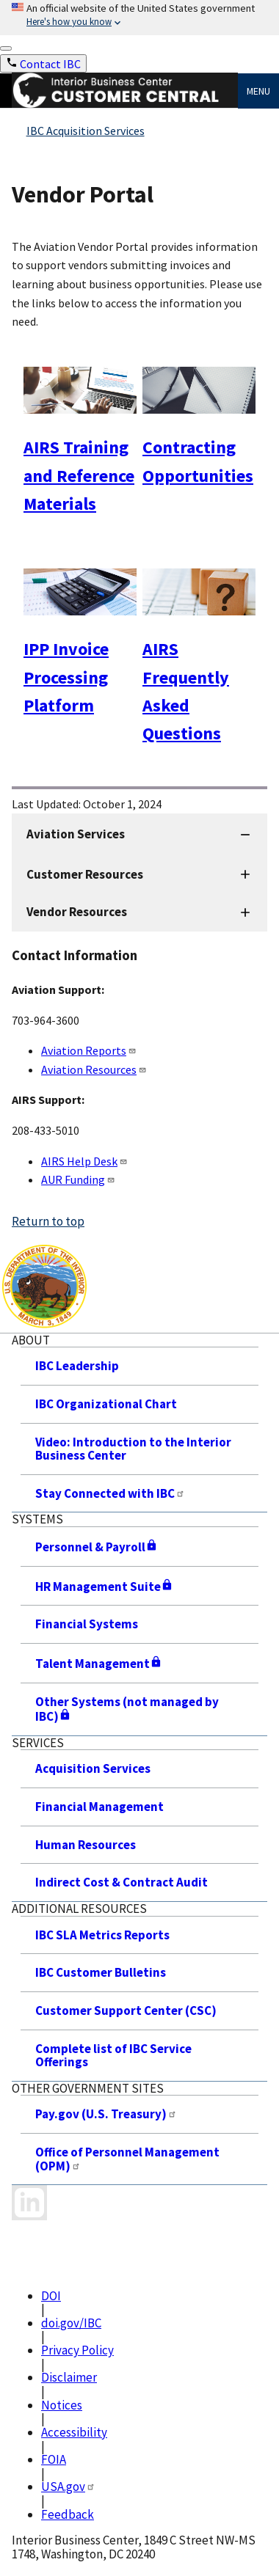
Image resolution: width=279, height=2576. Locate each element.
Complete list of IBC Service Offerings (113, 2056)
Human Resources (85, 1845)
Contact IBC (50, 63)
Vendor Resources (76, 912)
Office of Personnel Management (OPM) (127, 2159)
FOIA (53, 2459)
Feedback (67, 2514)
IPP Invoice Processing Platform (66, 677)
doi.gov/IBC (71, 2323)
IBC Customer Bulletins (100, 1972)
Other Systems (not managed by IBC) (127, 1709)
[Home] (125, 104)
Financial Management (99, 1807)
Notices (61, 2405)
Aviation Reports (89, 1050)
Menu (258, 91)
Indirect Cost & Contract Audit (121, 1882)
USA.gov (68, 2486)
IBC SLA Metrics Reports (102, 1935)
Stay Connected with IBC (110, 1493)
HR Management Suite (104, 1586)
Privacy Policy (77, 2350)
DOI (51, 2296)
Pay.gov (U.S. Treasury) (106, 2114)
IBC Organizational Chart (106, 1404)
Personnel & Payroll (96, 1547)
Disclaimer (69, 2377)
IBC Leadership (77, 1366)
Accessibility (74, 2432)
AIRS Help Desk (84, 1161)
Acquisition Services (93, 1768)
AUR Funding (78, 1179)
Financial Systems (86, 1624)
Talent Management (98, 1663)
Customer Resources (84, 874)
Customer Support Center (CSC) (126, 2010)
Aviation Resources (94, 1069)
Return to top (48, 1221)
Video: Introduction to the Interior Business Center (133, 1449)
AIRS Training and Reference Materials (78, 475)
